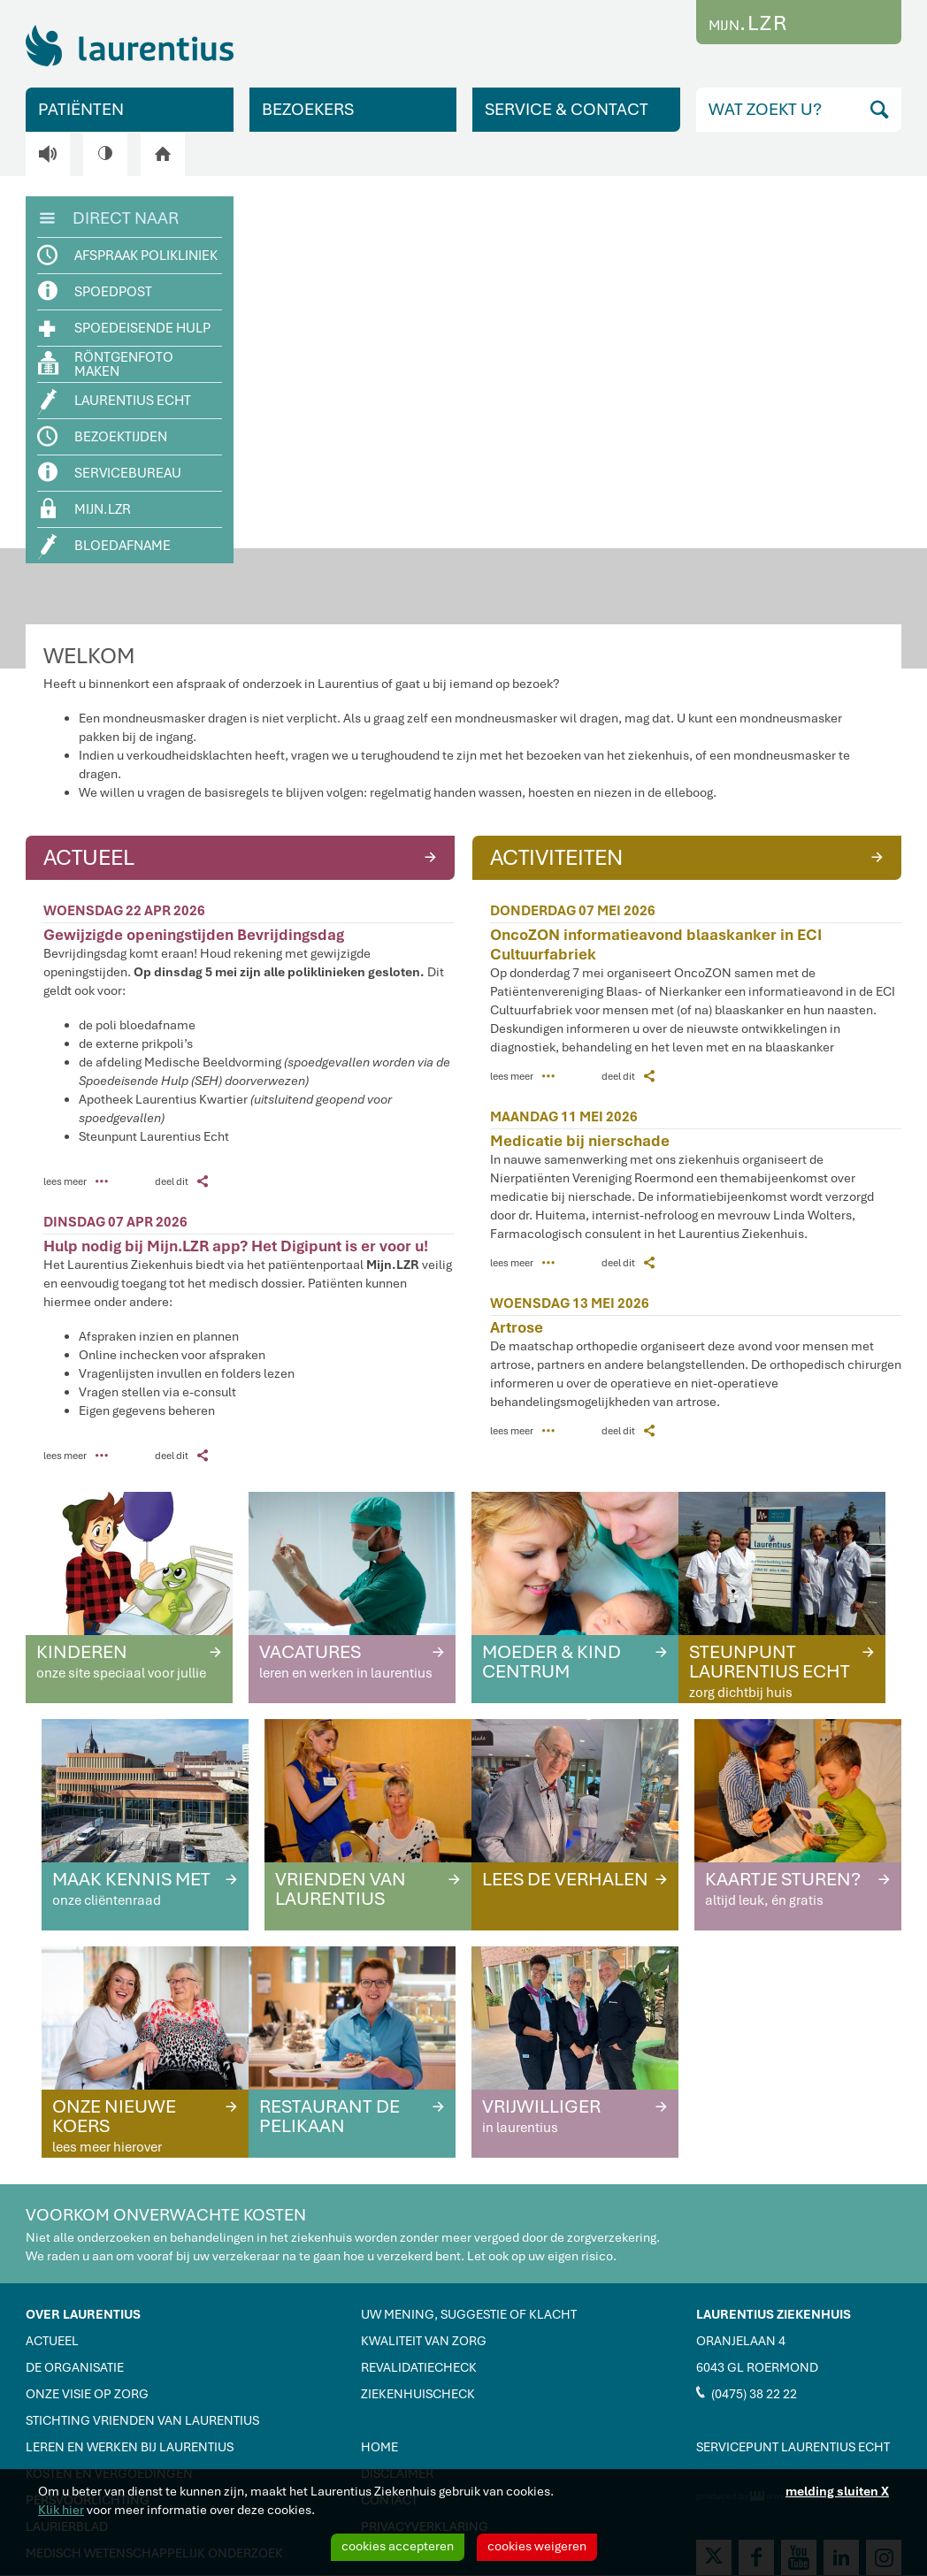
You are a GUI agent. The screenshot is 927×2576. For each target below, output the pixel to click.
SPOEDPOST (95, 291)
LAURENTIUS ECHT (115, 402)
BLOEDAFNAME (105, 547)
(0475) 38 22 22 (746, 2393)
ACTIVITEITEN (688, 856)
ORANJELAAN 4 (740, 2341)
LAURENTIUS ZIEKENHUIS (773, 2314)
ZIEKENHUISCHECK (418, 2394)
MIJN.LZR (86, 508)
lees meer (75, 1181)
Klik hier (61, 2510)
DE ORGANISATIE (75, 2367)
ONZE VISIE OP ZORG (87, 2394)
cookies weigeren (536, 2546)
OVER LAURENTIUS (83, 2314)
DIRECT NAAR (109, 216)
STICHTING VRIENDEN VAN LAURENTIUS (142, 2420)
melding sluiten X (837, 2491)
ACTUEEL (242, 856)
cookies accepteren (397, 2546)
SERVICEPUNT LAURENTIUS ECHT (793, 2447)
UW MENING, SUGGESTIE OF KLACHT (469, 2314)
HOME (379, 2447)
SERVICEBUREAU (110, 472)
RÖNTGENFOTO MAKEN (106, 364)
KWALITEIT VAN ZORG (423, 2341)
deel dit (181, 1181)
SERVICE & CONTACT (566, 109)
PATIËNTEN (81, 109)
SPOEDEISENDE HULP (125, 327)
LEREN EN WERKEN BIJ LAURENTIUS (130, 2447)
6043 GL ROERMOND (757, 2367)
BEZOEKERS (308, 109)
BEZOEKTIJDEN (103, 437)
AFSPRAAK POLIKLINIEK (128, 255)
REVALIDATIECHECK (419, 2367)
